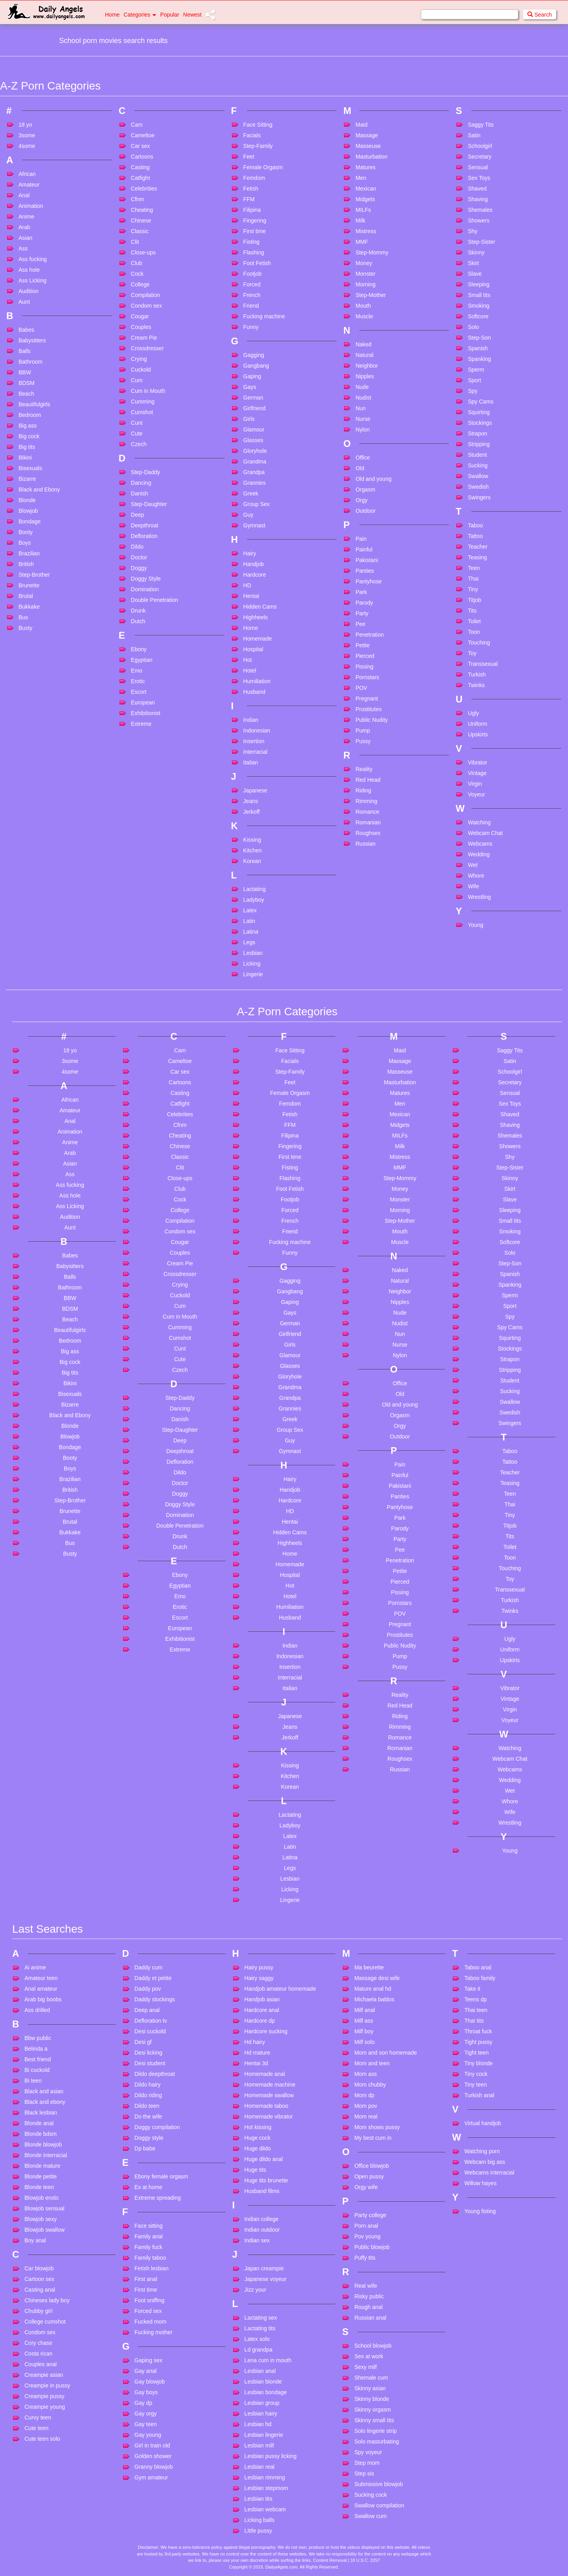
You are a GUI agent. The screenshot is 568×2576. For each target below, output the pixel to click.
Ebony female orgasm (161, 2176)
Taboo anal (477, 1967)
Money (363, 263)
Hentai (251, 596)
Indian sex (257, 2240)
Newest (192, 14)
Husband (254, 692)
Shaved (477, 188)
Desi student (150, 2063)
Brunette (29, 585)
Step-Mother (370, 295)
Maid (361, 124)
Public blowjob (372, 2247)
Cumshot (142, 412)
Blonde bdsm (40, 2134)
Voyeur (476, 794)
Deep (137, 515)
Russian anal (370, 2317)
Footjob (252, 274)
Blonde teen (39, 2187)
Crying (139, 359)
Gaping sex (149, 2360)
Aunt (24, 302)
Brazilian (29, 553)
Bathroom (31, 362)
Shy (472, 231)
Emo (136, 670)
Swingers (479, 497)
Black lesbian (40, 2112)
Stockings (480, 423)
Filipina (252, 210)
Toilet (474, 621)
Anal (24, 195)
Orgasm (365, 489)
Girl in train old (152, 2445)
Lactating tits (260, 2328)
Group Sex (256, 504)
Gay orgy (146, 2413)
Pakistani (366, 560)
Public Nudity (371, 720)
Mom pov (365, 2106)
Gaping (252, 376)
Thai (473, 578)
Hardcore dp (260, 2020)
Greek (250, 493)
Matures (365, 167)
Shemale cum (371, 2377)
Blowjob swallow (44, 2230)
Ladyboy (253, 900)
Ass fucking (33, 259)
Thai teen (475, 2010)
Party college (370, 2215)
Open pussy (369, 2176)
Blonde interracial (45, 2155)
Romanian (368, 822)
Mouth (363, 306)
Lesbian (253, 953)
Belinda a (35, 2048)
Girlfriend (254, 408)
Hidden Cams (260, 606)
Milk (360, 220)
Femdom (254, 178)
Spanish (478, 348)
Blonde (27, 500)
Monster (365, 274)
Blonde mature (42, 2166)
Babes (26, 330)
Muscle (364, 316)
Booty (26, 532)
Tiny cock (476, 2074)
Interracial (255, 752)
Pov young (367, 2236)
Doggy (139, 568)
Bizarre (27, 479)
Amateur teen (41, 1978)
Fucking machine (264, 316)
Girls (249, 419)
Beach (26, 393)
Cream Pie (144, 337)
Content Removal (330, 2560)
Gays (249, 387)
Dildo (137, 547)
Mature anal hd (372, 1989)
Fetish (250, 188)
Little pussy (258, 2530)
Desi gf (143, 2042)
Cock (137, 274)
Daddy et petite (153, 1978)
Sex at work (368, 2356)
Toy (472, 653)
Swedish (478, 487)
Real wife (365, 2286)
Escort (139, 692)
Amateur (29, 184)
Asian (25, 238)
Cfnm (137, 199)
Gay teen (146, 2424)
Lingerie (253, 974)
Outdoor (365, 511)
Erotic (138, 681)
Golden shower (153, 2456)
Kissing (252, 840)
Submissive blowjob (378, 2484)
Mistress (365, 231)
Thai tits (474, 2020)
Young (475, 925)
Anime (26, 216)
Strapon (477, 433)
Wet (473, 865)
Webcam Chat (485, 833)
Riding (363, 790)
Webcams (480, 844)
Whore (476, 875)
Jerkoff (251, 812)
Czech (139, 444)
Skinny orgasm (372, 2409)
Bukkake (29, 606)
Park (361, 592)
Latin (249, 921)
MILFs (363, 210)
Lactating (254, 889)
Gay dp (143, 2403)
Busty (25, 628)
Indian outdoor (262, 2230)
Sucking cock (370, 2495)
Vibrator (477, 762)
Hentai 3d (256, 2063)
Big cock (29, 436)
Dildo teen (147, 2106)
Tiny (473, 589)
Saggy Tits (480, 124)
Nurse (362, 419)
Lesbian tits (259, 2499)
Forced (252, 284)
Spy (472, 391)
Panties (364, 571)
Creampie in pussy (47, 2385)
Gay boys (146, 2392)
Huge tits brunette (266, 2180)
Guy (248, 515)
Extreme (141, 724)
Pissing (364, 666)
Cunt (137, 423)
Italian (250, 762)
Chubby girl (38, 2311)
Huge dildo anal (264, 2159)
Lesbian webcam (265, 2509)
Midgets (365, 199)
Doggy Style (146, 578)
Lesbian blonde (263, 2381)
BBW (25, 372)
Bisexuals (30, 468)
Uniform (477, 724)
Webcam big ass (484, 2162)
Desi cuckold (150, 2031)
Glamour (254, 429)
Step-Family (258, 146)
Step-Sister (481, 242)
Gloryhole (255, 451)
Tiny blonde (478, 2063)
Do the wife (148, 2116)
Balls (24, 351)
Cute (137, 433)
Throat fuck (478, 2031)
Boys (25, 543)
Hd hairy (255, 2042)
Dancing (141, 483)
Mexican (365, 188)
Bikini (25, 457)
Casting (140, 167)
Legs (249, 942)
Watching (479, 822)
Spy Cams (480, 401)
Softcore (478, 316)
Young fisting (480, 2211)
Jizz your (255, 2289)
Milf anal (364, 2010)
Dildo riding (148, 2095)
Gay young (148, 2435)
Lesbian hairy (261, 2413)
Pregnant (366, 698)
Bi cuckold (37, 2070)
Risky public (369, 2296)
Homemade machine (270, 2084)
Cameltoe (143, 135)
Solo (473, 327)
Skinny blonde (371, 2399)
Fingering (254, 220)
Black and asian (44, 2091)
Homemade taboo (266, 2106)
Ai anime (35, 1967)
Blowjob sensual (44, 2208)
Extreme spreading (158, 2198)
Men (360, 178)
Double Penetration (154, 600)
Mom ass (365, 2074)
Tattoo (475, 536)
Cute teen (36, 2428)
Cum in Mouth (148, 391)
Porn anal (366, 2226)
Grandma (254, 461)
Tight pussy (478, 2042)
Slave (475, 274)
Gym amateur (151, 2477)
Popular (169, 14)
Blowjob (28, 511)
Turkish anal (479, 2095)
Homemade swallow (269, 2095)
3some (27, 135)
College (140, 284)
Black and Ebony (39, 489)
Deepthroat (144, 525)
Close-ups (143, 252)
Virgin (475, 784)
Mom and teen (372, 2063)
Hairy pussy (259, 1967)
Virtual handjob (482, 2123)
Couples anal (40, 2364)
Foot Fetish (257, 263)
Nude (361, 387)
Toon (474, 632)
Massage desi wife (377, 1978)
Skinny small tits (374, 2420)
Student (477, 455)
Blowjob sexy (40, 2219)
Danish (139, 493)
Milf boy (363, 2031)
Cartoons (142, 156)
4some (27, 146)
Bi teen (33, 2080)
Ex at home (149, 2187)
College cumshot (44, 2321)
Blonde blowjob (43, 2144)
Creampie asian (43, 2375)
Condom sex (146, 306)
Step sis (364, 2473)
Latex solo (257, 2339)
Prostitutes (368, 709)
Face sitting (149, 2226)
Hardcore (254, 575)
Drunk (138, 610)
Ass (23, 248)
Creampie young (44, 2407)
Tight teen (476, 2052)
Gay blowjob (150, 2381)
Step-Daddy (145, 472)
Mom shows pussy (377, 2127)
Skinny (476, 252)
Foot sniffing (149, 2300)
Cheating (142, 210)
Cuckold (141, 369)
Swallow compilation (379, 2505)
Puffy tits (364, 2258)
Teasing (477, 557)
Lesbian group (262, 2403)
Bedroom (30, 415)
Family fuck (149, 2247)
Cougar (140, 316)
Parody (364, 603)
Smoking (478, 306)
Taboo (475, 525)
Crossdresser (147, 348)
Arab (24, 227)
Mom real (365, 2116)
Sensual (478, 167)
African (27, 174)
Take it (472, 1989)
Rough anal (368, 2307)
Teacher (478, 547)
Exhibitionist (146, 713)
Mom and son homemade (385, 2052)
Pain (360, 539)
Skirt (473, 263)
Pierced (364, 656)
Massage (366, 135)
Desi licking (149, 2052)
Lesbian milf (259, 2445)
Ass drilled (37, 2010)
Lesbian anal (260, 2371)
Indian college (261, 2219)
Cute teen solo (42, 2439)
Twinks (476, 685)
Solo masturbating (376, 2441)
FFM (249, 199)
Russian (365, 844)
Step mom (366, 2463)
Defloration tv (151, 2020)
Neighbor (366, 365)
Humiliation (257, 681)
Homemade (257, 638)
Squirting (479, 412)
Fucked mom (150, 2321)
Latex (250, 910)
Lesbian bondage (266, 2392)
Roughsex (367, 833)
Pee (360, 624)
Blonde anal (39, 2123)
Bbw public (37, 2038)
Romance (367, 812)
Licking (252, 963)
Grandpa (254, 472)
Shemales (480, 210)
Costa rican (38, 2353)
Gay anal (146, 2371)
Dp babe (145, 2148)
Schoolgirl (480, 146)
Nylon (362, 429)
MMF (361, 242)
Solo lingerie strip (375, 2431)
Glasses (253, 440)
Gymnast (254, 525)
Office (362, 457)
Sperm (476, 369)
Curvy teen (37, 2417)
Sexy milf (365, 2367)
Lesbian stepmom (266, 2488)
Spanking (479, 359)
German (253, 397)
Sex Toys (479, 178)
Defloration (144, 536)
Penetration (369, 634)
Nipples (364, 376)
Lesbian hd (258, 2424)
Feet (248, 156)
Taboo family (479, 1978)
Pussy (362, 741)
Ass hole (29, 270)
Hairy (249, 553)
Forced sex (148, 2311)
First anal (146, 2279)
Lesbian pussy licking (271, 2456)
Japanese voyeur (266, 2279)
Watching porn (482, 2151)
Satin (474, 135)
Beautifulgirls (34, 404)
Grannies (254, 483)
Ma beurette (369, 1967)
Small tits (479, 295)
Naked (363, 344)
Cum (137, 380)
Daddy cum (149, 1967)
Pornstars (367, 677)
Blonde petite (40, 2176)
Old (359, 468)
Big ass (28, 425)
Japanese (255, 790)
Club (136, 263)
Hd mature (257, 2052)
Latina (250, 931)
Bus (23, 617)
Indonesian (257, 730)
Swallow (478, 476)
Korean (252, 861)
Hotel (249, 670)
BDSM (26, 383)
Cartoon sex (39, 2279)
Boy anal (35, 2240)
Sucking (478, 465)
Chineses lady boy (46, 2300)
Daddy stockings (155, 1999)
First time (254, 231)
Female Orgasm (263, 167)
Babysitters (32, 340)
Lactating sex (261, 2317)
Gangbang (256, 365)
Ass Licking (33, 280)
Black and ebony (44, 2102)
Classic (140, 231)
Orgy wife (365, 2187)
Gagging (253, 355)
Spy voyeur (368, 2452)
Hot (247, 660)
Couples (141, 327)
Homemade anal (265, 2074)
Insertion (254, 741)
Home (112, 14)
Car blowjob (39, 2268)
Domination (145, 589)
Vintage (477, 773)
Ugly (473, 713)
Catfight (140, 178)
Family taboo (150, 2258)
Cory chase (38, 2343)
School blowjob (372, 2345)
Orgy (361, 500)
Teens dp (475, 1999)
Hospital (253, 649)
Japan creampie (264, 2268)
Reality (363, 769)
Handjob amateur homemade (280, 1989)
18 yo (25, 124)
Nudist (363, 397)
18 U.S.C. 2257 (365, 2560)
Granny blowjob (154, 2467)
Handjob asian (262, 1999)
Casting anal (39, 2289)
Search (539, 14)
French (252, 295)
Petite (362, 645)
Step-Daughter (149, 504)
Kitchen (252, 850)
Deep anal (147, 2010)
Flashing (253, 252)
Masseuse (368, 146)
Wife (473, 886)
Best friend (37, 2059)
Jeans (250, 801)
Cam (137, 124)
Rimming (366, 801)
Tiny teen (475, 2084)
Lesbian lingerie (264, 2435)
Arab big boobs (43, 1999)
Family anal (149, 2236)
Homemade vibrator (269, 2116)
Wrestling (479, 897)
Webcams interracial (489, 2172)
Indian (250, 720)
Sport (474, 380)
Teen (474, 568)
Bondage (30, 521)
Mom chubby (370, 2084)
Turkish (477, 674)
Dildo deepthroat (155, 2074)
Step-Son (479, 337)
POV (361, 688)
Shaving (478, 199)
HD (247, 585)
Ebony (139, 649)
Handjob (253, 564)
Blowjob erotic (41, 2198)
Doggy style (149, 2138)
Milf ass (363, 2020)
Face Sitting (258, 124)
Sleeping (479, 284)
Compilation (145, 295)
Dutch (138, 621)
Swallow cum (370, 2516)
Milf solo (364, 2042)
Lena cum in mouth (268, 2360)
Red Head (367, 780)
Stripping (479, 444)
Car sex (140, 146)
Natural (364, 355)
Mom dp (364, 2095)
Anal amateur (40, 1989)
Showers (478, 220)
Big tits (27, 447)
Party (361, 613)
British (26, 564)
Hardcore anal (262, 2010)
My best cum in (372, 2138)
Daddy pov (148, 1989)
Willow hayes (480, 2183)
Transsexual (483, 664)
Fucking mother (153, 2332)
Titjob (474, 600)
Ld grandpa (259, 2349)
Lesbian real (260, 2467)
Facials (252, 135)
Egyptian (141, 660)
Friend (251, 306)
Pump (362, 730)
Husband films (262, 2191)
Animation (31, 206)
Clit (135, 242)
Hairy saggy (259, 1978)
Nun (360, 408)
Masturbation (371, 156)
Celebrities (144, 188)
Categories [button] (139, 14)
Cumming (143, 401)
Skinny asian (369, 2388)
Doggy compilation (157, 2127)
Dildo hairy (148, 2084)
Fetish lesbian (151, 2268)
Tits (472, 610)
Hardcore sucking (266, 2031)
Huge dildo (258, 2148)
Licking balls (260, 2520)
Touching (479, 642)
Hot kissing (258, 2127)
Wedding (479, 854)
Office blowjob (371, 2166)
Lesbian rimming (265, 2477)
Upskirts (478, 734)
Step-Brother (34, 575)
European (143, 702)
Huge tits (255, 2170)
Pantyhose (368, 581)
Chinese (141, 220)
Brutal (26, 596)
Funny (251, 327)
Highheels (255, 617)
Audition (29, 291)
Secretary (479, 156)
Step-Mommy (371, 252)
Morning (365, 284)
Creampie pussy (44, 2396)
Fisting (251, 242)
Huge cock (258, 2138)
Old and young (373, 479)
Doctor (139, 557)
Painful (363, 549)
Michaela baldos (374, 1999)
